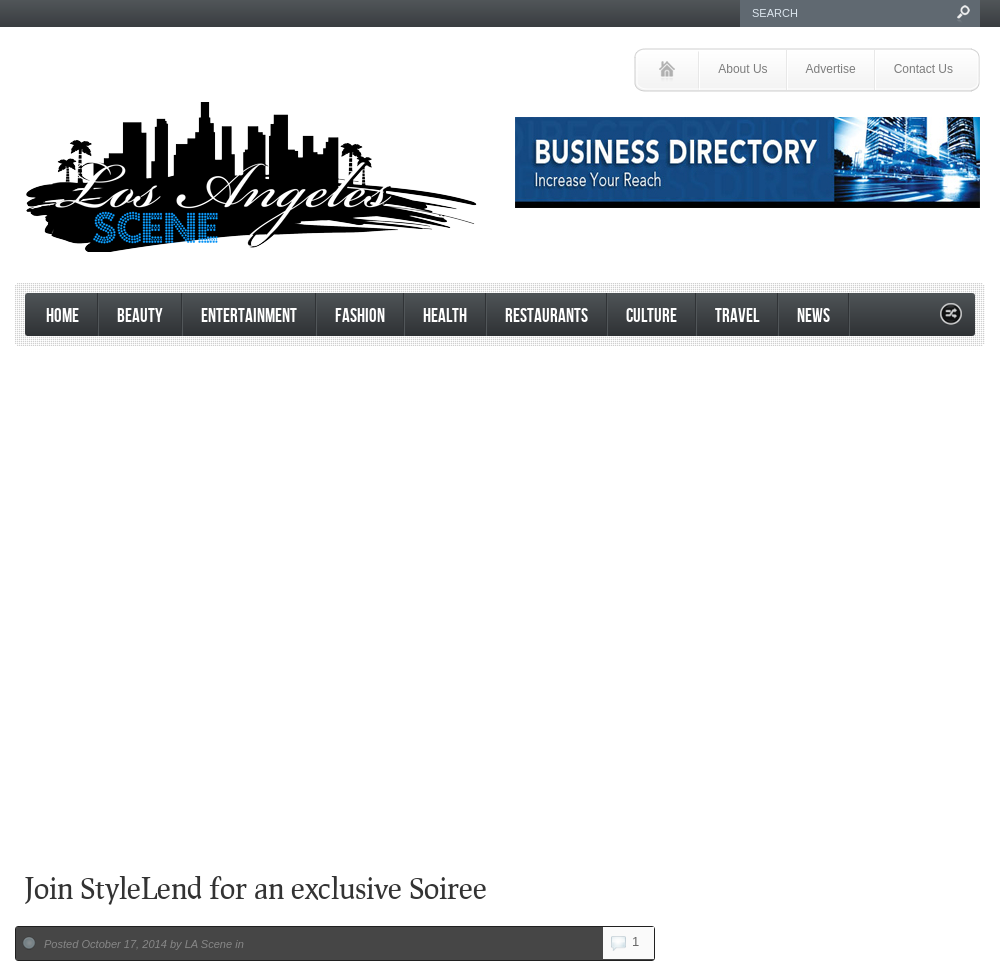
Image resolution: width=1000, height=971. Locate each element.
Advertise (831, 69)
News (813, 316)
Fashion (360, 316)
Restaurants (546, 316)
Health (445, 316)
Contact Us (923, 69)
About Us (742, 69)
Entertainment (249, 316)
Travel (737, 316)
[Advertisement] (495, 694)
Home (62, 316)
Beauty (140, 316)
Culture (651, 316)
